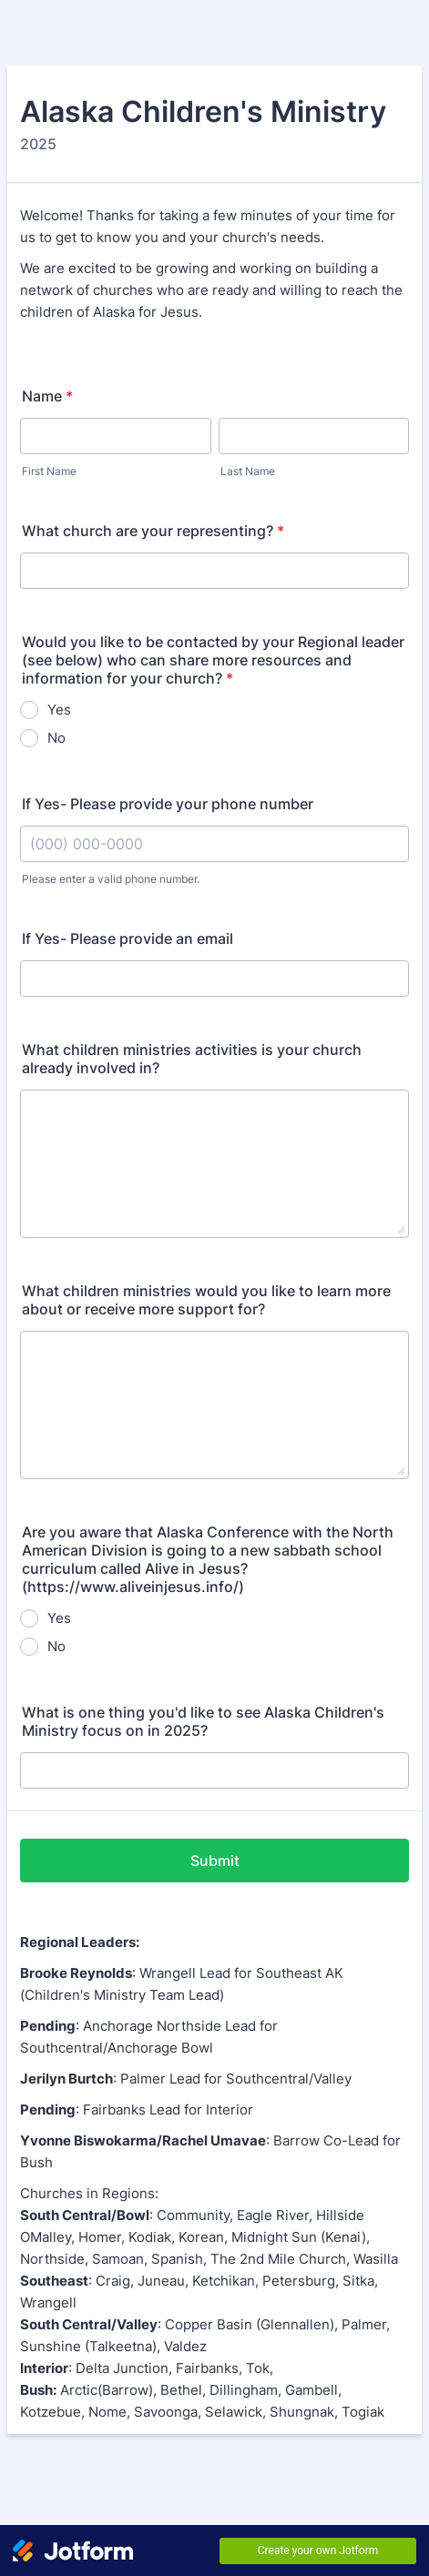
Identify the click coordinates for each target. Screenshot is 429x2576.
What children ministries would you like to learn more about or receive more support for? (206, 1300)
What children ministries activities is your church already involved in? (192, 1058)
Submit (215, 1860)
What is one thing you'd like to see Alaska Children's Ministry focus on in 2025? (203, 1721)
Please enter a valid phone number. (110, 879)
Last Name (247, 471)
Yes (59, 709)
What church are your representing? (153, 531)
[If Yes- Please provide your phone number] (214, 844)
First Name (49, 471)
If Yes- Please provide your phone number (167, 804)
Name (47, 396)
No (56, 737)
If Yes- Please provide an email (127, 938)
